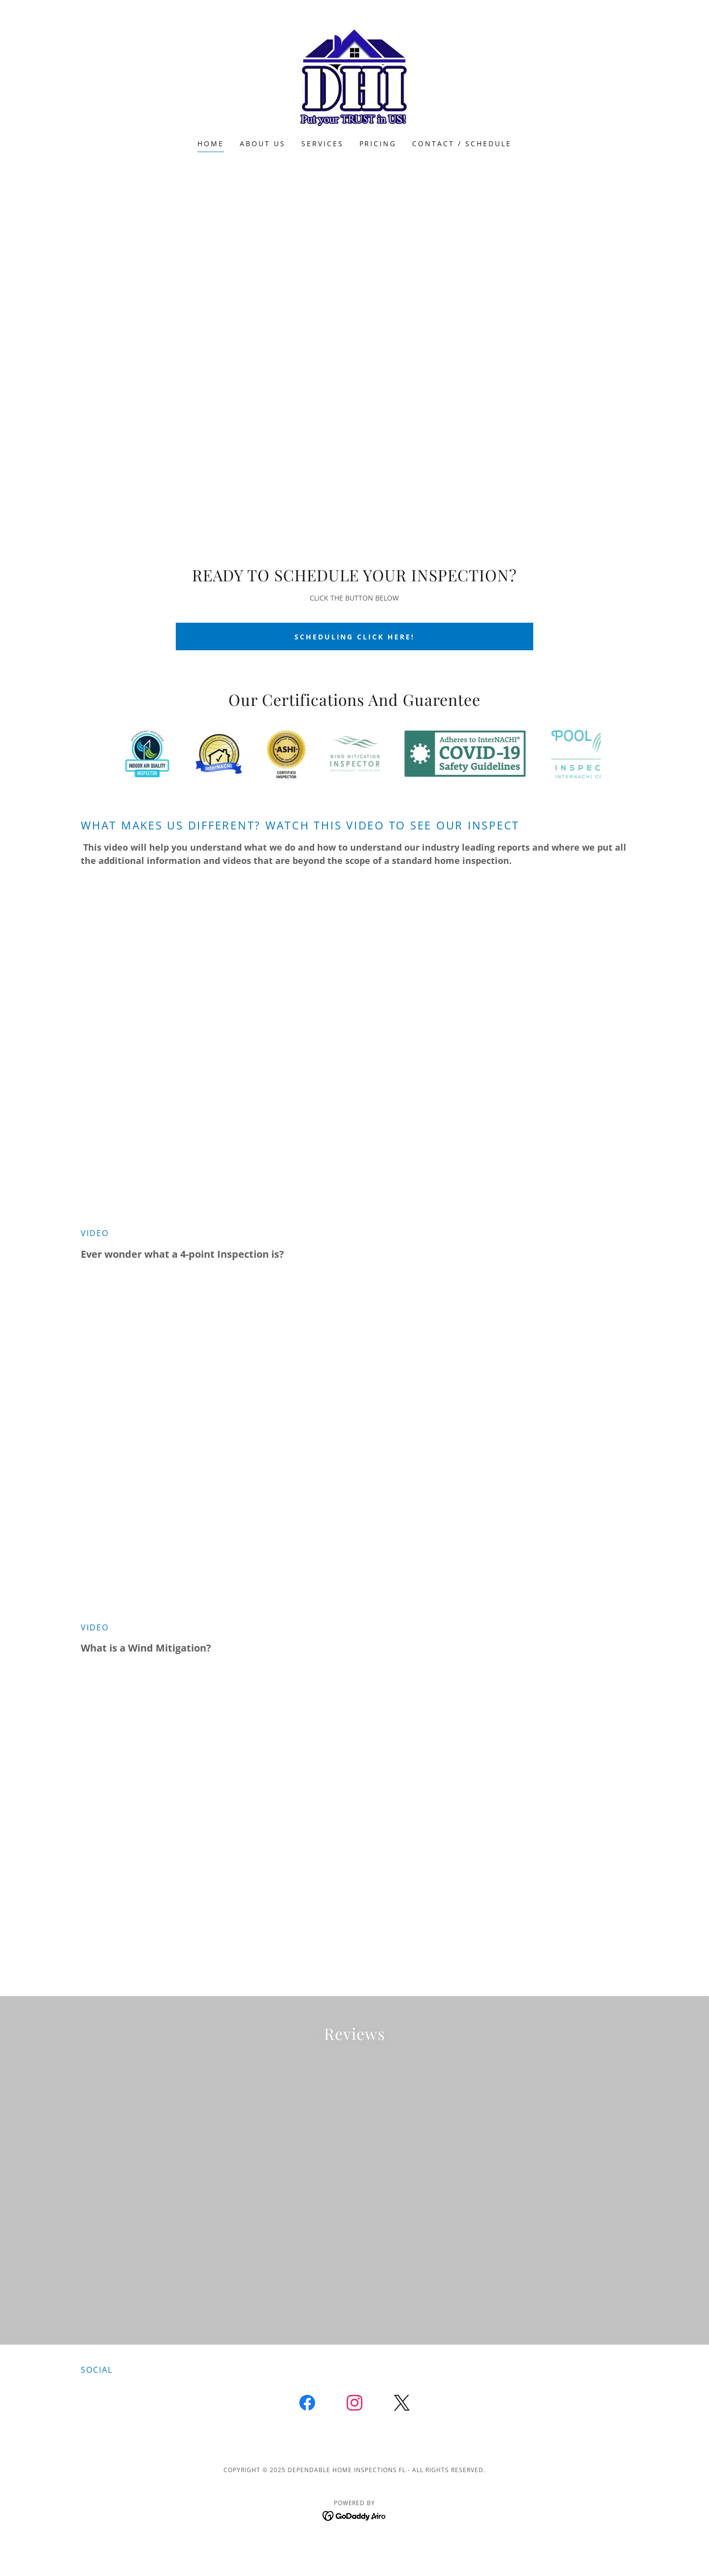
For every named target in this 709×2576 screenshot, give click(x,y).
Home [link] (210, 143)
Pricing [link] (378, 143)
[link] (354, 75)
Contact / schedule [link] (462, 143)
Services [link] (322, 143)
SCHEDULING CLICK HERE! (354, 636)
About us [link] (263, 143)
